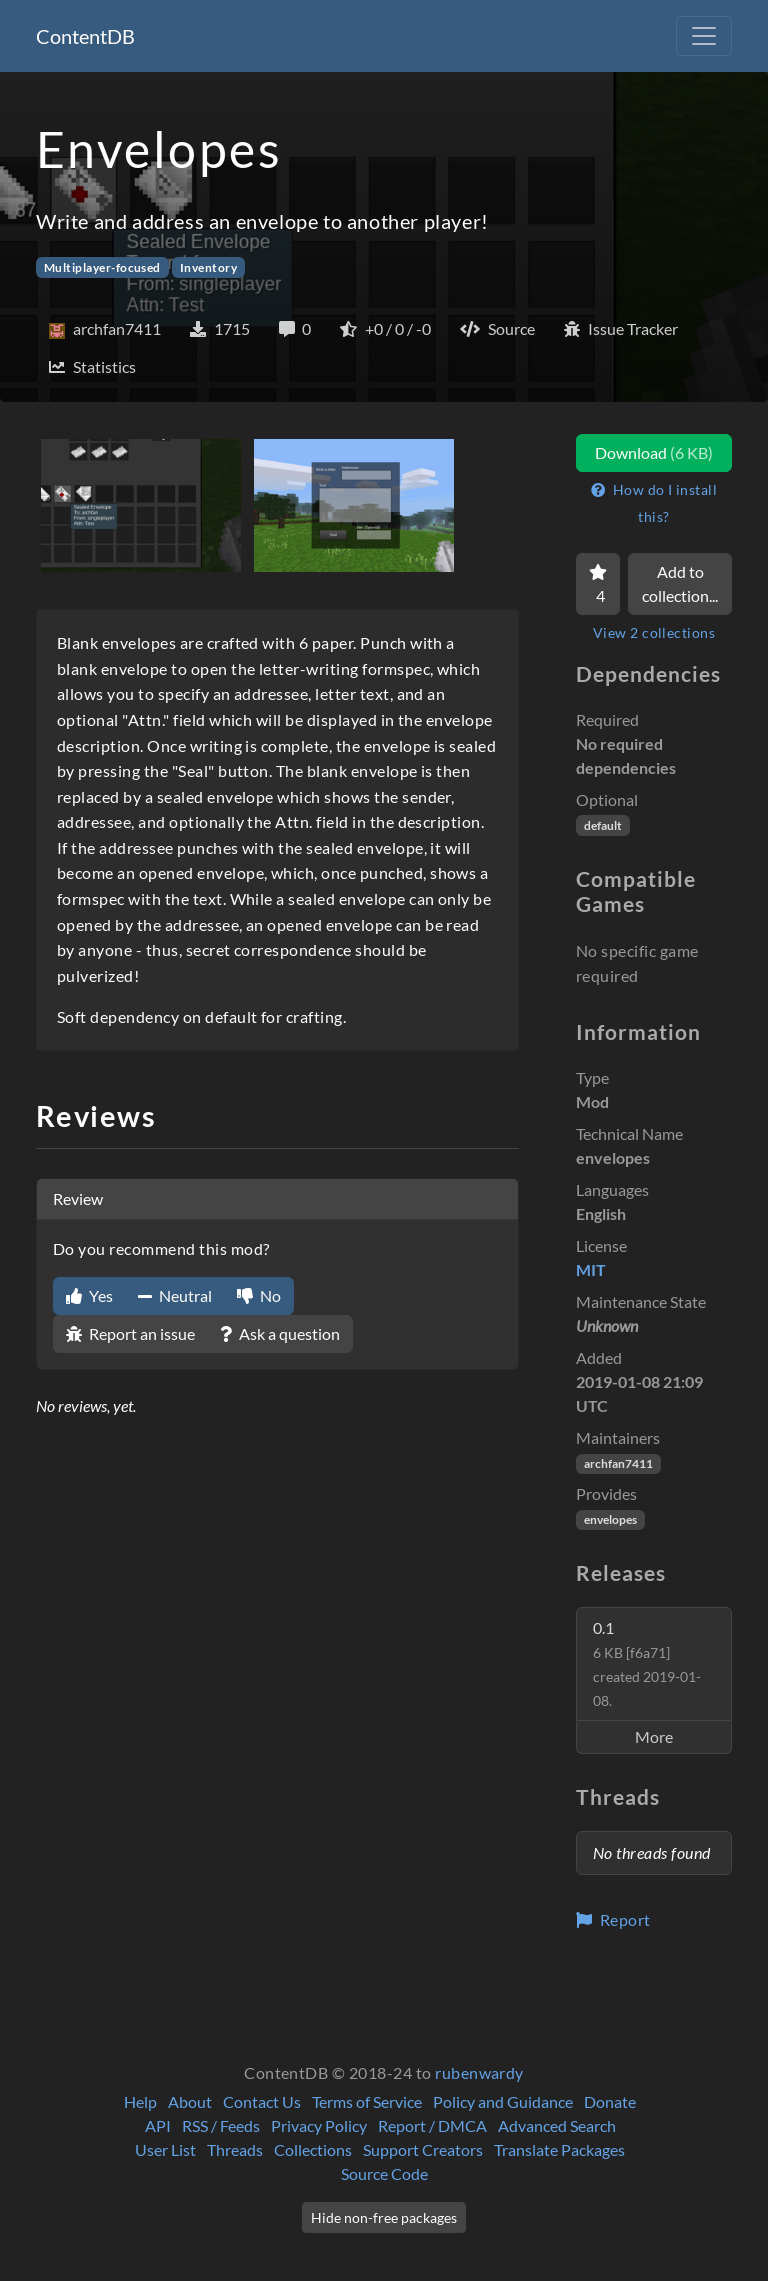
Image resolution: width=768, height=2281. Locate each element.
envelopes (610, 1519)
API (158, 2125)
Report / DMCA (432, 2125)
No (259, 1295)
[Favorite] (598, 584)
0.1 (647, 1663)
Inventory (208, 267)
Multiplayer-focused (102, 267)
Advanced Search (557, 2125)
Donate (610, 2101)
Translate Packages (559, 2149)
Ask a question (280, 1333)
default (603, 825)
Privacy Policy (319, 2125)
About (190, 2101)
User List (165, 2149)
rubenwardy (479, 2072)
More (654, 1736)
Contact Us (262, 2101)
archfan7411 (618, 1463)
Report (613, 1919)
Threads (235, 2149)
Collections (313, 2149)
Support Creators (423, 2149)
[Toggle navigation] (704, 36)
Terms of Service (367, 2101)
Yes (89, 1295)
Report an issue (130, 1333)
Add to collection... (680, 583)
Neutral (175, 1295)
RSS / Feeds (221, 2125)
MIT (591, 1269)
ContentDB (85, 36)
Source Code (384, 2173)
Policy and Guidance (503, 2101)
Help (140, 2101)
